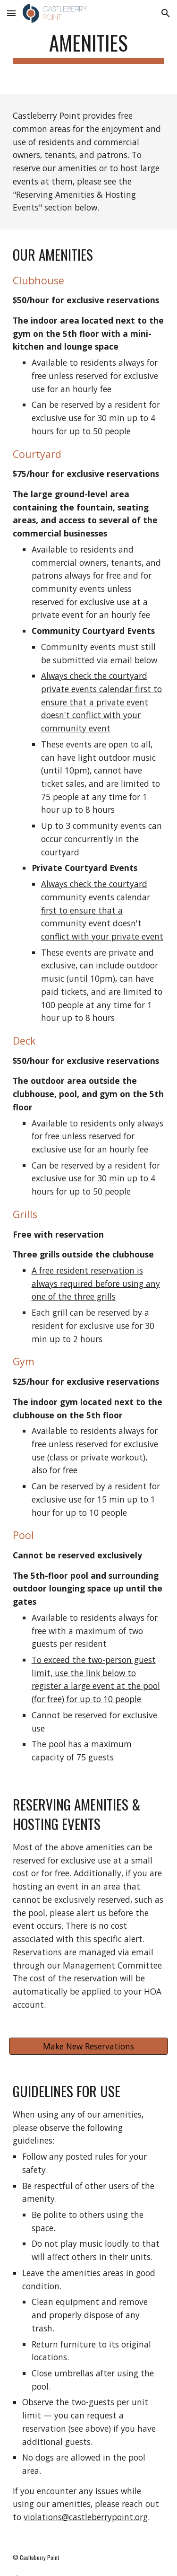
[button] (11, 13)
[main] (89, 47)
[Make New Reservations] (88, 2046)
